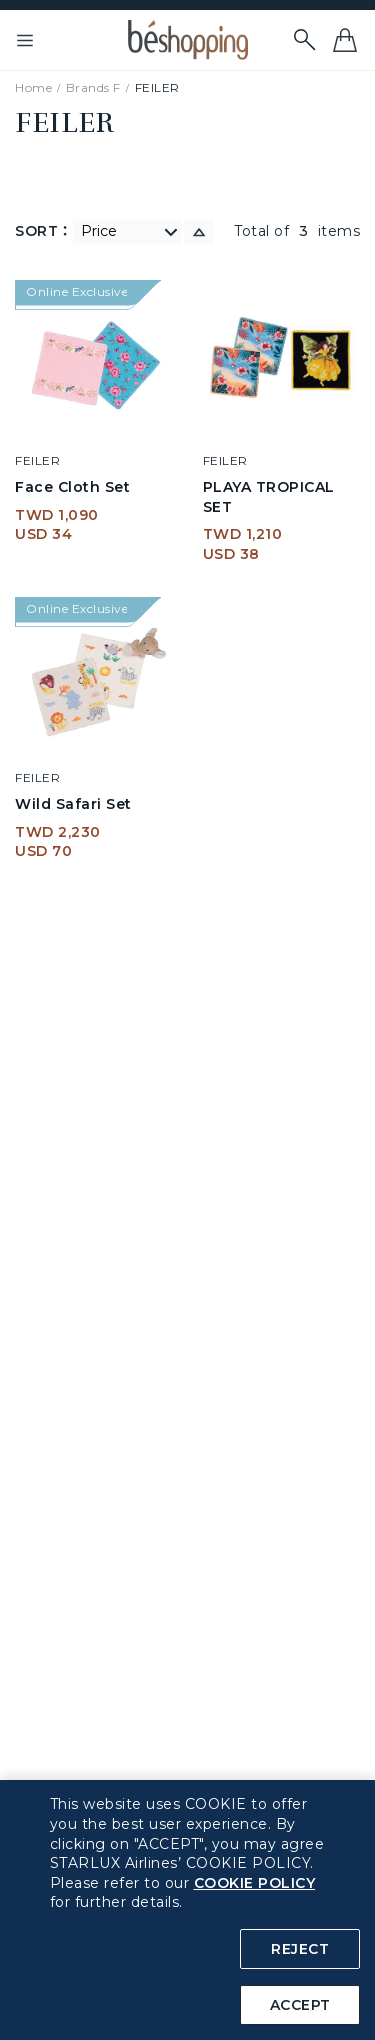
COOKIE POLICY (255, 1883)
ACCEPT (300, 2005)
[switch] (199, 232)
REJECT (300, 1949)
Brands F (93, 87)
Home (33, 87)
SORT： (44, 231)
